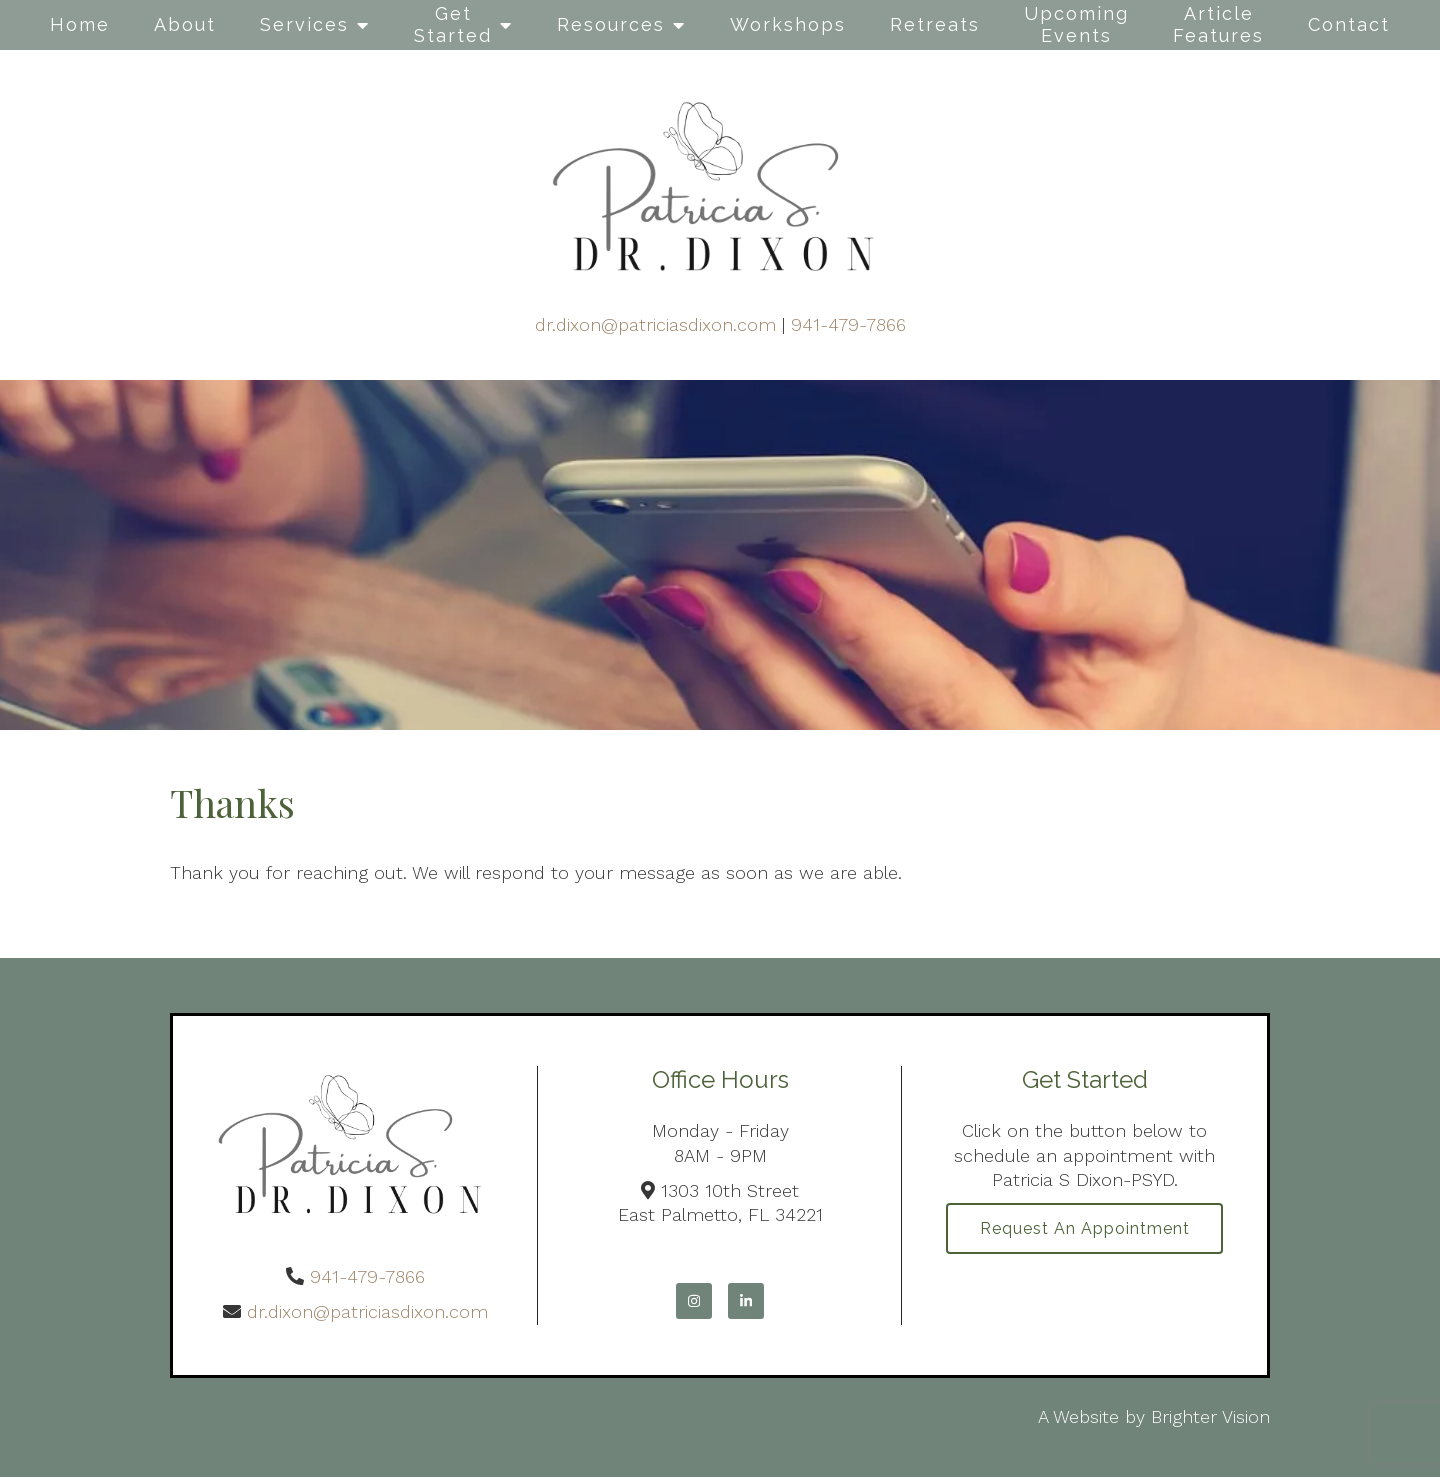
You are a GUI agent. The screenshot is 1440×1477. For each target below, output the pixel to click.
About (185, 24)
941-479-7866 (848, 324)
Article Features (1218, 24)
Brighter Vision (1210, 1416)
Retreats (935, 24)
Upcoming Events (1076, 24)
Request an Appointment (1085, 1229)
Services (304, 24)
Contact (1349, 24)
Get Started (453, 24)
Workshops (788, 24)
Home (80, 24)
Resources (611, 24)
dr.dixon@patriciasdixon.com (655, 324)
